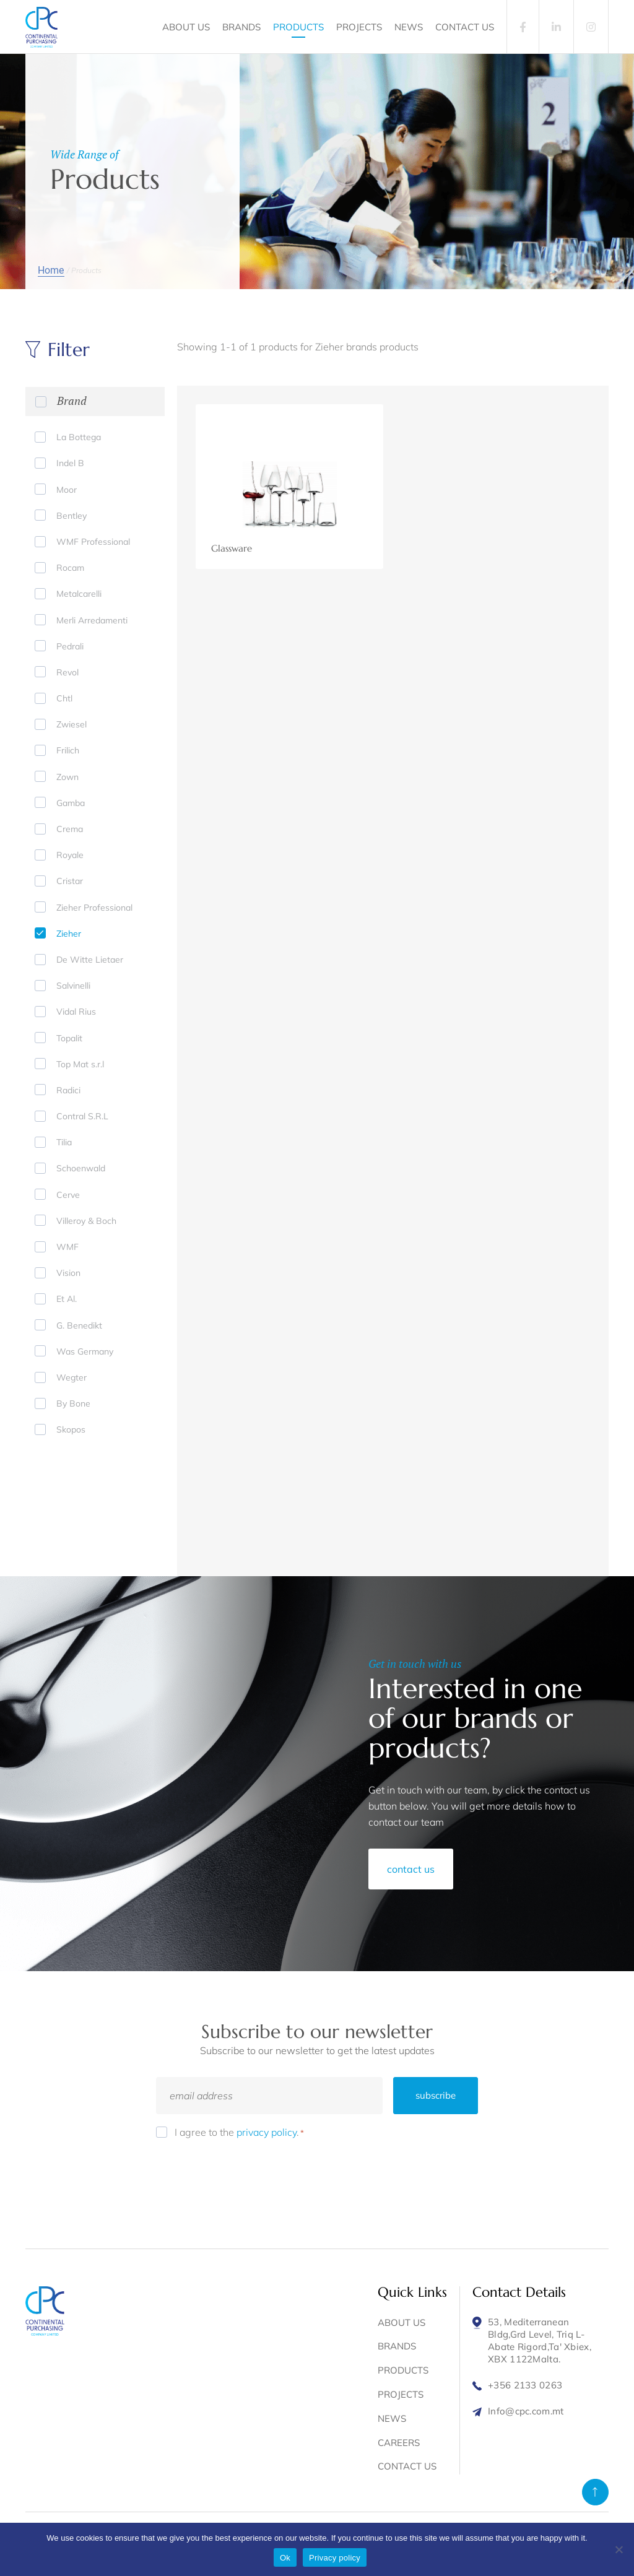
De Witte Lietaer (89, 959)
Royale (70, 855)
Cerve (68, 1194)
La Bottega (78, 437)
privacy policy (267, 2132)
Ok (285, 2557)
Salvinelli (73, 985)
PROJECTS (359, 27)
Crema (69, 829)
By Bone (73, 1403)
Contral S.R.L (82, 1116)
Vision (68, 1272)
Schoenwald (80, 1168)
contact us (411, 1869)
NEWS (408, 27)
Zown (67, 777)
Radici (68, 1090)
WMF (67, 1246)
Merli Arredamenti (92, 620)
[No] (618, 2549)
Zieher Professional (94, 907)
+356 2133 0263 (525, 2385)
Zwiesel (71, 724)
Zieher (68, 933)
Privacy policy (334, 2557)
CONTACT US (464, 27)
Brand (72, 400)
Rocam (70, 567)
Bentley (71, 515)
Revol (67, 672)
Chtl (64, 698)
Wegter (71, 1377)
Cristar (69, 881)
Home (51, 270)
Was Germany (84, 1351)
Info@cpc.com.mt (526, 2411)
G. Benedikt (79, 1325)
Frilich (67, 750)
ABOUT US (186, 27)
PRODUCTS (298, 27)
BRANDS (241, 27)
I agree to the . (239, 2132)
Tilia (64, 1142)
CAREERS (399, 2442)
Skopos (70, 1429)
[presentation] (250, 2175)
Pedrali (70, 646)
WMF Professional (93, 541)
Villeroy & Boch (86, 1220)
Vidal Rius (76, 1011)
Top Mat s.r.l (80, 1064)
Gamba (70, 803)
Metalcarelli (79, 593)
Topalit (69, 1038)
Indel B (70, 463)
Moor (66, 489)
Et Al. (66, 1299)
